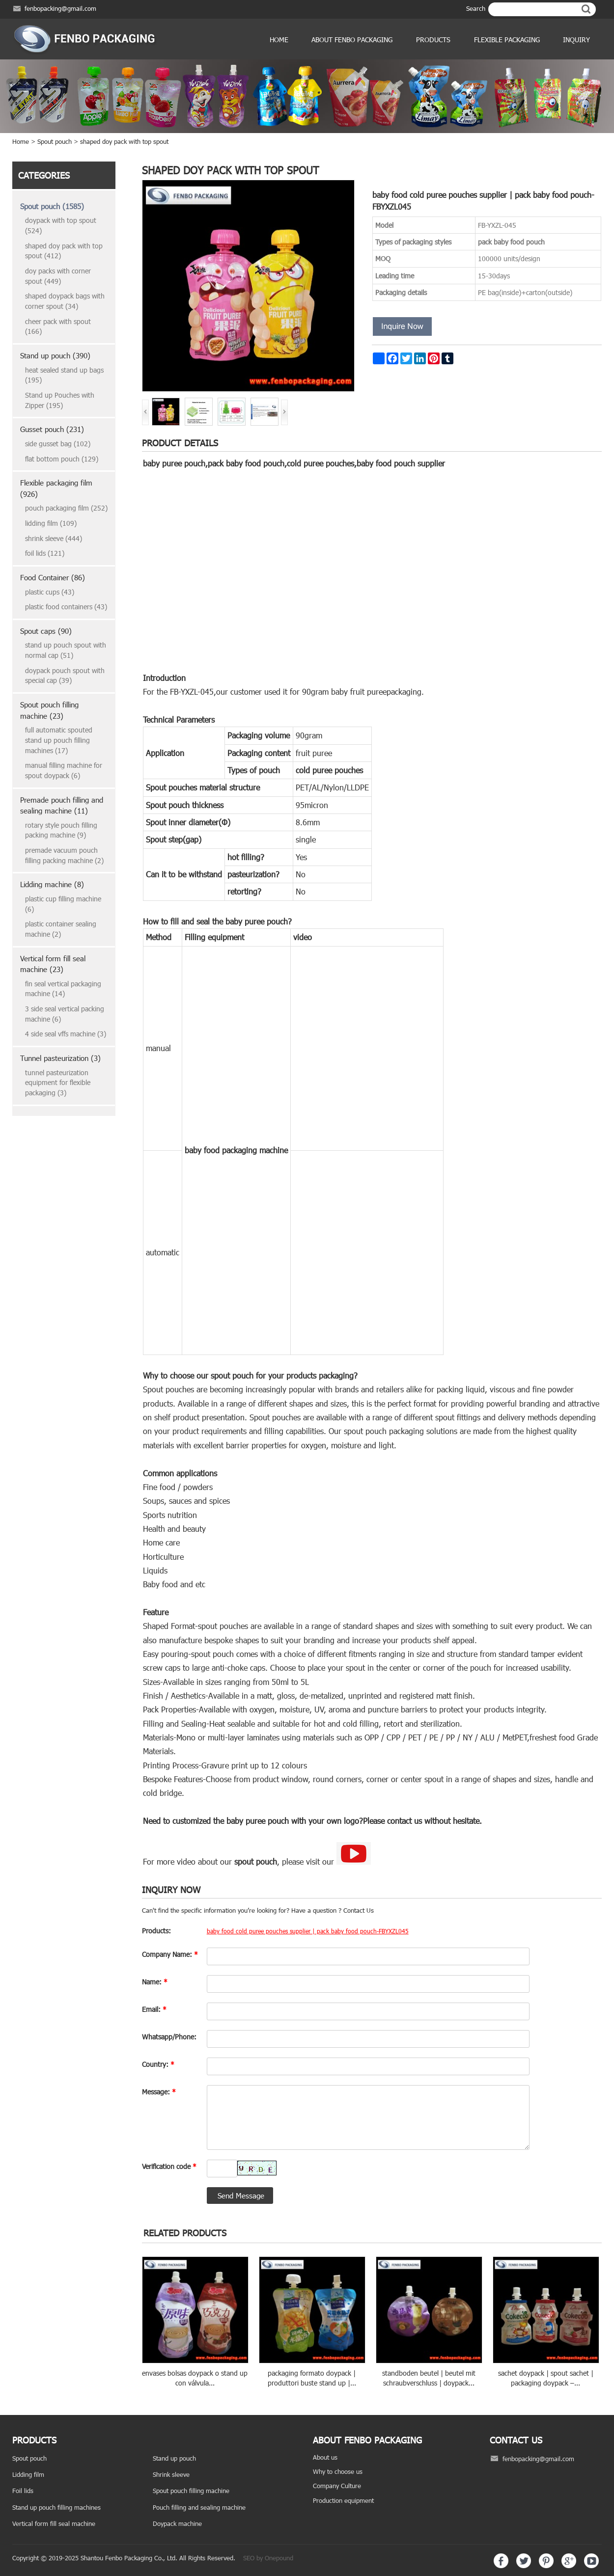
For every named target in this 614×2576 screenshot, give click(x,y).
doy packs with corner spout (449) (58, 276)
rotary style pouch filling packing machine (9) (61, 830)
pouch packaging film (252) (66, 508)
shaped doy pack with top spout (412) (64, 251)
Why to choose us (338, 2471)
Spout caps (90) (46, 630)
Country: (158, 2064)
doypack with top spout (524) (60, 225)
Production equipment (343, 2500)
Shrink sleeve (171, 2474)
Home (279, 39)
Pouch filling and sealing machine (199, 2507)
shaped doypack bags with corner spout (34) (65, 301)
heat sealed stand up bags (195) (64, 375)
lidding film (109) (51, 523)
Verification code (169, 2166)
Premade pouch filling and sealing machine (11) (61, 805)
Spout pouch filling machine (191, 2491)
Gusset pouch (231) (52, 429)
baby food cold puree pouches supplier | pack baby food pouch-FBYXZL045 (308, 1930)
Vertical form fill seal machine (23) (52, 964)
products (433, 39)
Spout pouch (54, 141)
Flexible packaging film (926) (56, 488)
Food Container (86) (52, 577)
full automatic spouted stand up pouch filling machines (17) (58, 740)
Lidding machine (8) (52, 884)
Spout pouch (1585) (52, 206)
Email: (154, 2009)
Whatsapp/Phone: (169, 2037)
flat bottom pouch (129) (61, 459)
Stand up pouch (174, 2458)
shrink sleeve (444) (53, 538)
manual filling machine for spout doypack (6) (63, 770)
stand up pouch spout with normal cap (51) (65, 650)
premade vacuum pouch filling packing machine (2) (64, 855)
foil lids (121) (44, 553)
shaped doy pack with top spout (124, 141)
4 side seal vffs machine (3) (65, 1034)
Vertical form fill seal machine (53, 2523)
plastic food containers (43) (66, 606)
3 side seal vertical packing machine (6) (64, 1013)
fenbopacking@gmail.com (60, 8)
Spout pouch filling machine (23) (49, 710)
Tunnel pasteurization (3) (60, 1058)
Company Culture (337, 2486)
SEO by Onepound (268, 2558)
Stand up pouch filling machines (56, 2507)
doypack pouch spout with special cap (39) (65, 675)
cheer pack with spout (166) (58, 326)
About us (325, 2457)
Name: (154, 1982)
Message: (159, 2092)
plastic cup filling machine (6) (63, 904)
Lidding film (28, 2474)
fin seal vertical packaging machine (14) (63, 988)
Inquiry (576, 39)
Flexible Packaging (507, 39)
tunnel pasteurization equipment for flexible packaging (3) (57, 1082)
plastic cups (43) (49, 592)
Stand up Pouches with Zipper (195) (59, 400)
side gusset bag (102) (57, 443)
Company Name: (170, 1954)
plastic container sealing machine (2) (60, 929)
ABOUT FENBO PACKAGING (351, 39)
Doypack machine (177, 2523)
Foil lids (22, 2491)
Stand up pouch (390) (55, 355)
